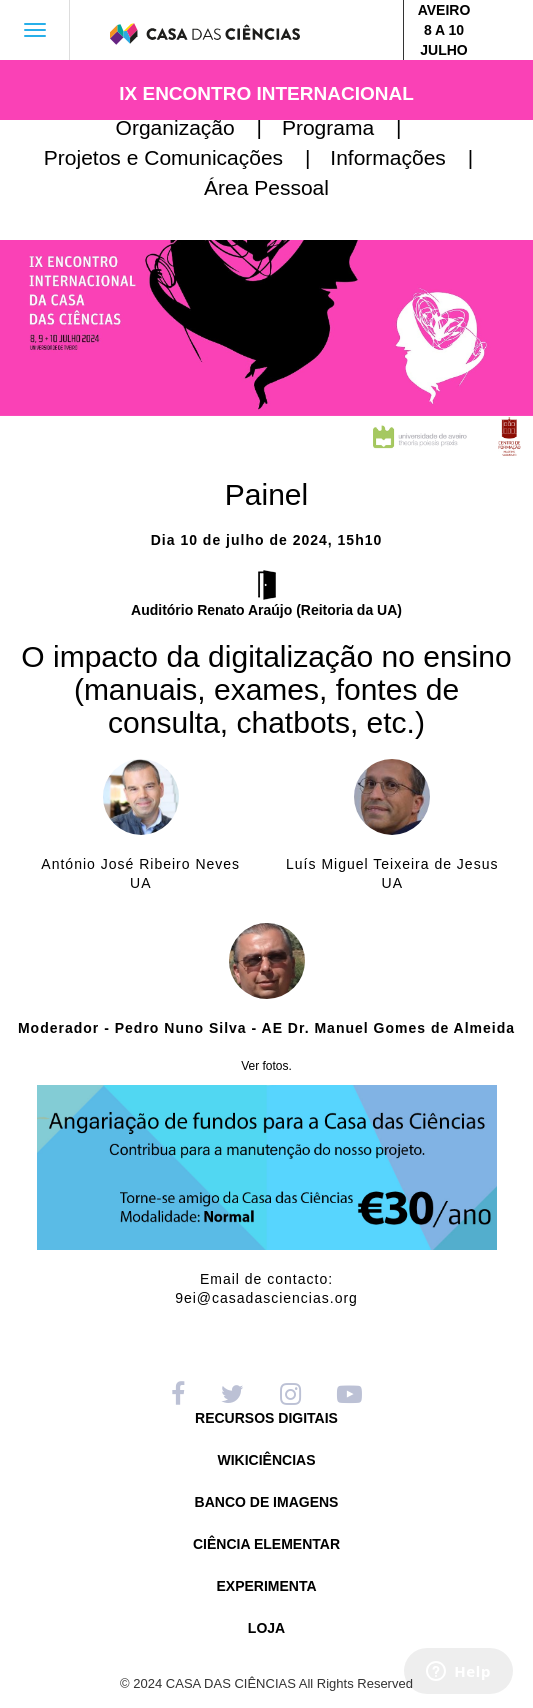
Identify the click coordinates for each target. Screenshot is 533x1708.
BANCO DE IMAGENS (267, 1502)
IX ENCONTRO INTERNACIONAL (266, 93)
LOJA (266, 1628)
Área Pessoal (266, 187)
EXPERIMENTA (266, 1586)
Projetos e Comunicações (185, 157)
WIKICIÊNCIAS (267, 1460)
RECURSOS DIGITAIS (266, 1418)
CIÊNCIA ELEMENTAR (266, 1544)
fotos (276, 1066)
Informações (409, 157)
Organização (197, 127)
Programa (350, 127)
